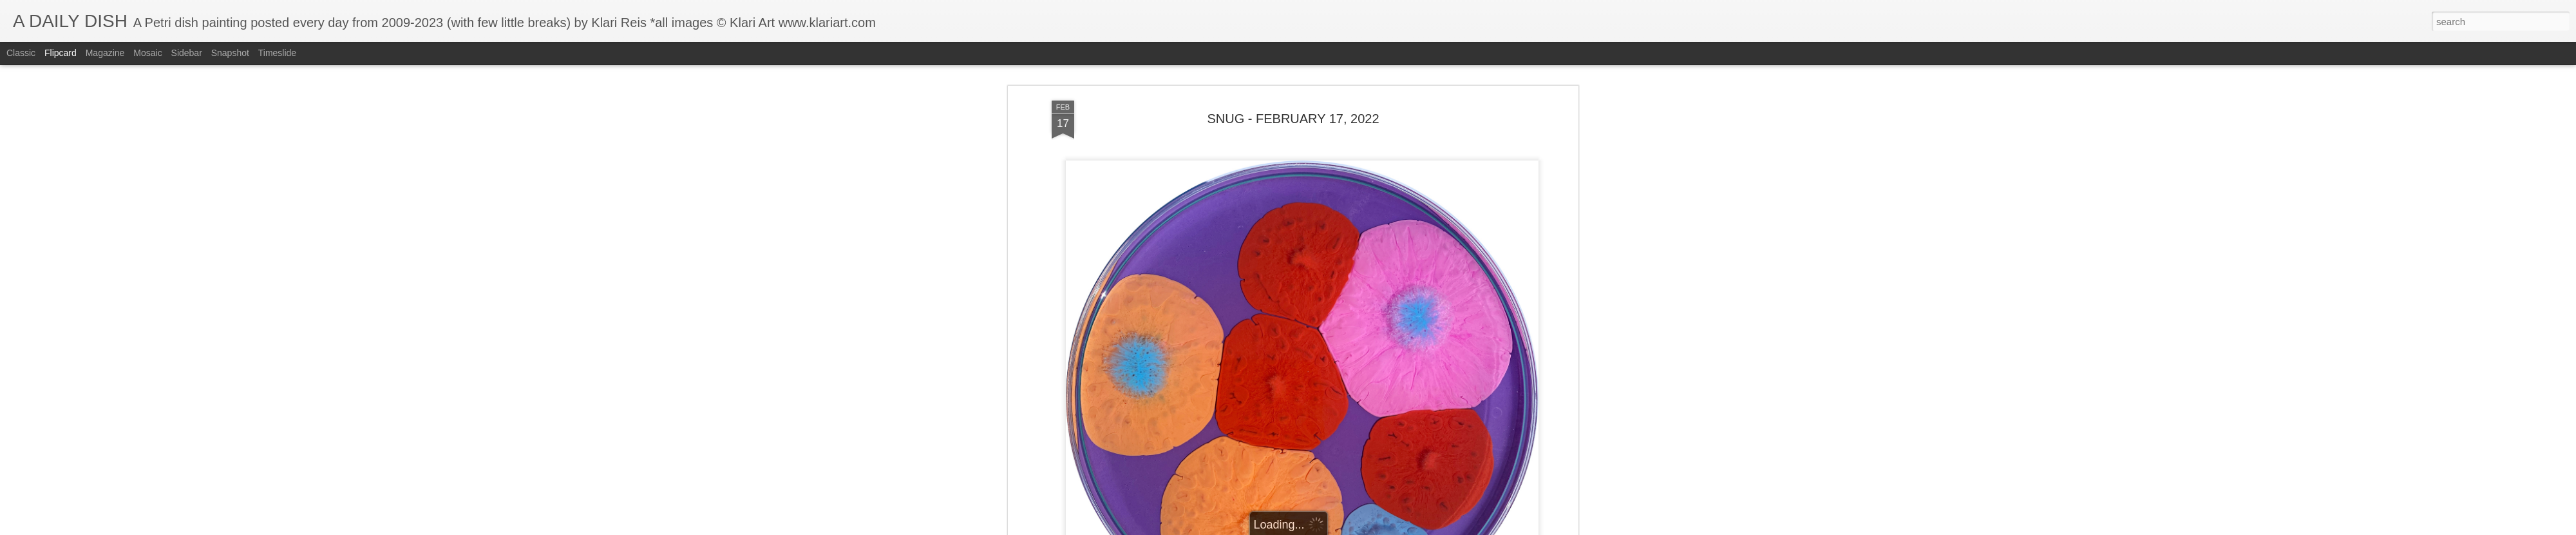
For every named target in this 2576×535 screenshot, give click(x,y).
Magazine (105, 53)
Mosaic (147, 53)
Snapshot (230, 53)
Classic (20, 53)
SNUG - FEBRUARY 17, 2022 (1293, 68)
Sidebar (186, 53)
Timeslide (277, 53)
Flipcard (60, 53)
